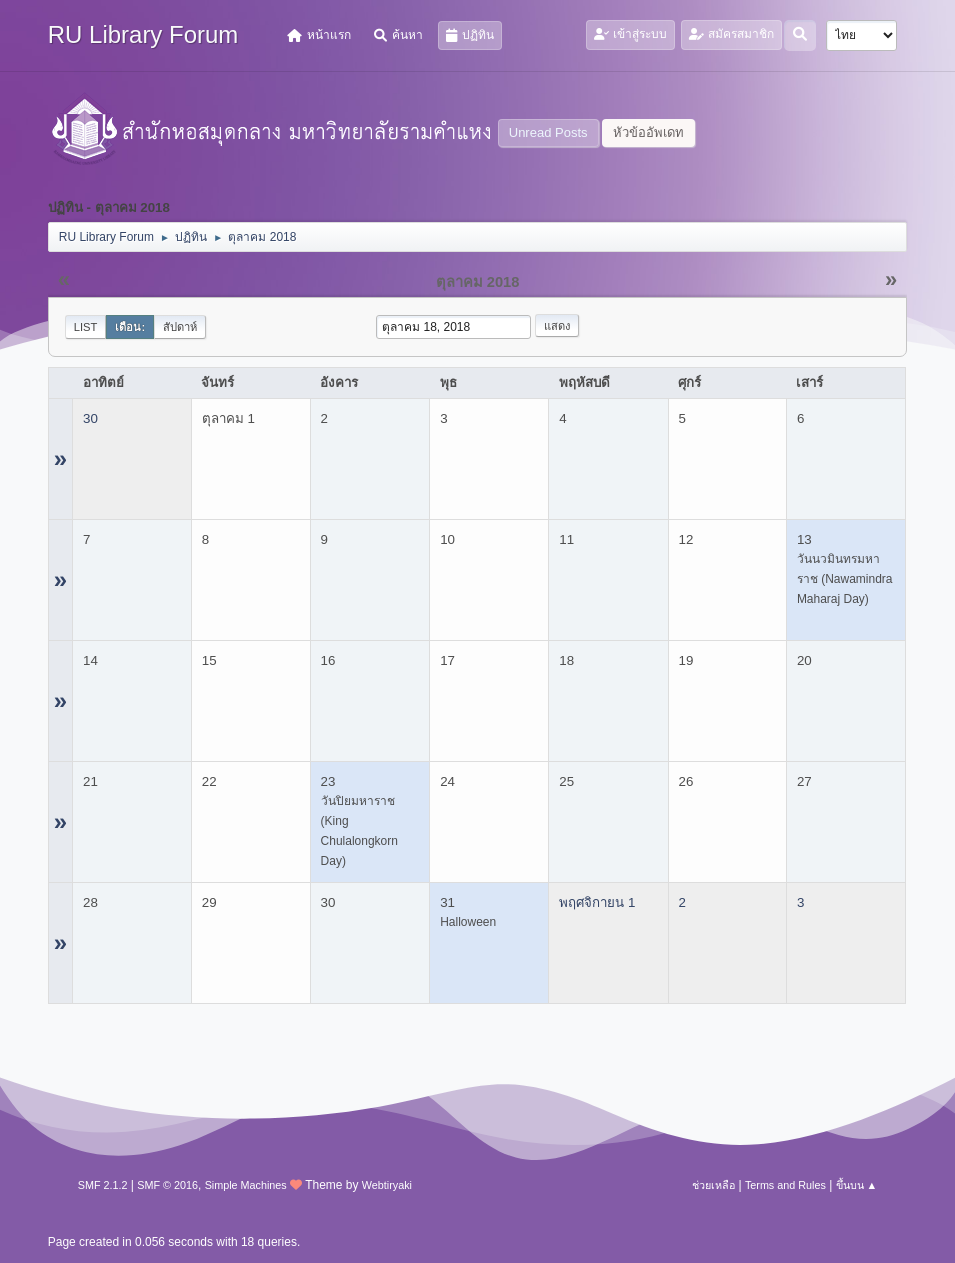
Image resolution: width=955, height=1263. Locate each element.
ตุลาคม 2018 (478, 282)
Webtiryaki (387, 1185)
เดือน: (130, 327)
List (86, 327)
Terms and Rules (785, 1185)
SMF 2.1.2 (103, 1185)
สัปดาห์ (180, 327)
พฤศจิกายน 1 (597, 902)
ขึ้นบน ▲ (857, 1185)
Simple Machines (246, 1185)
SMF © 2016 (167, 1185)
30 (90, 418)
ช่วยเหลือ (713, 1185)
